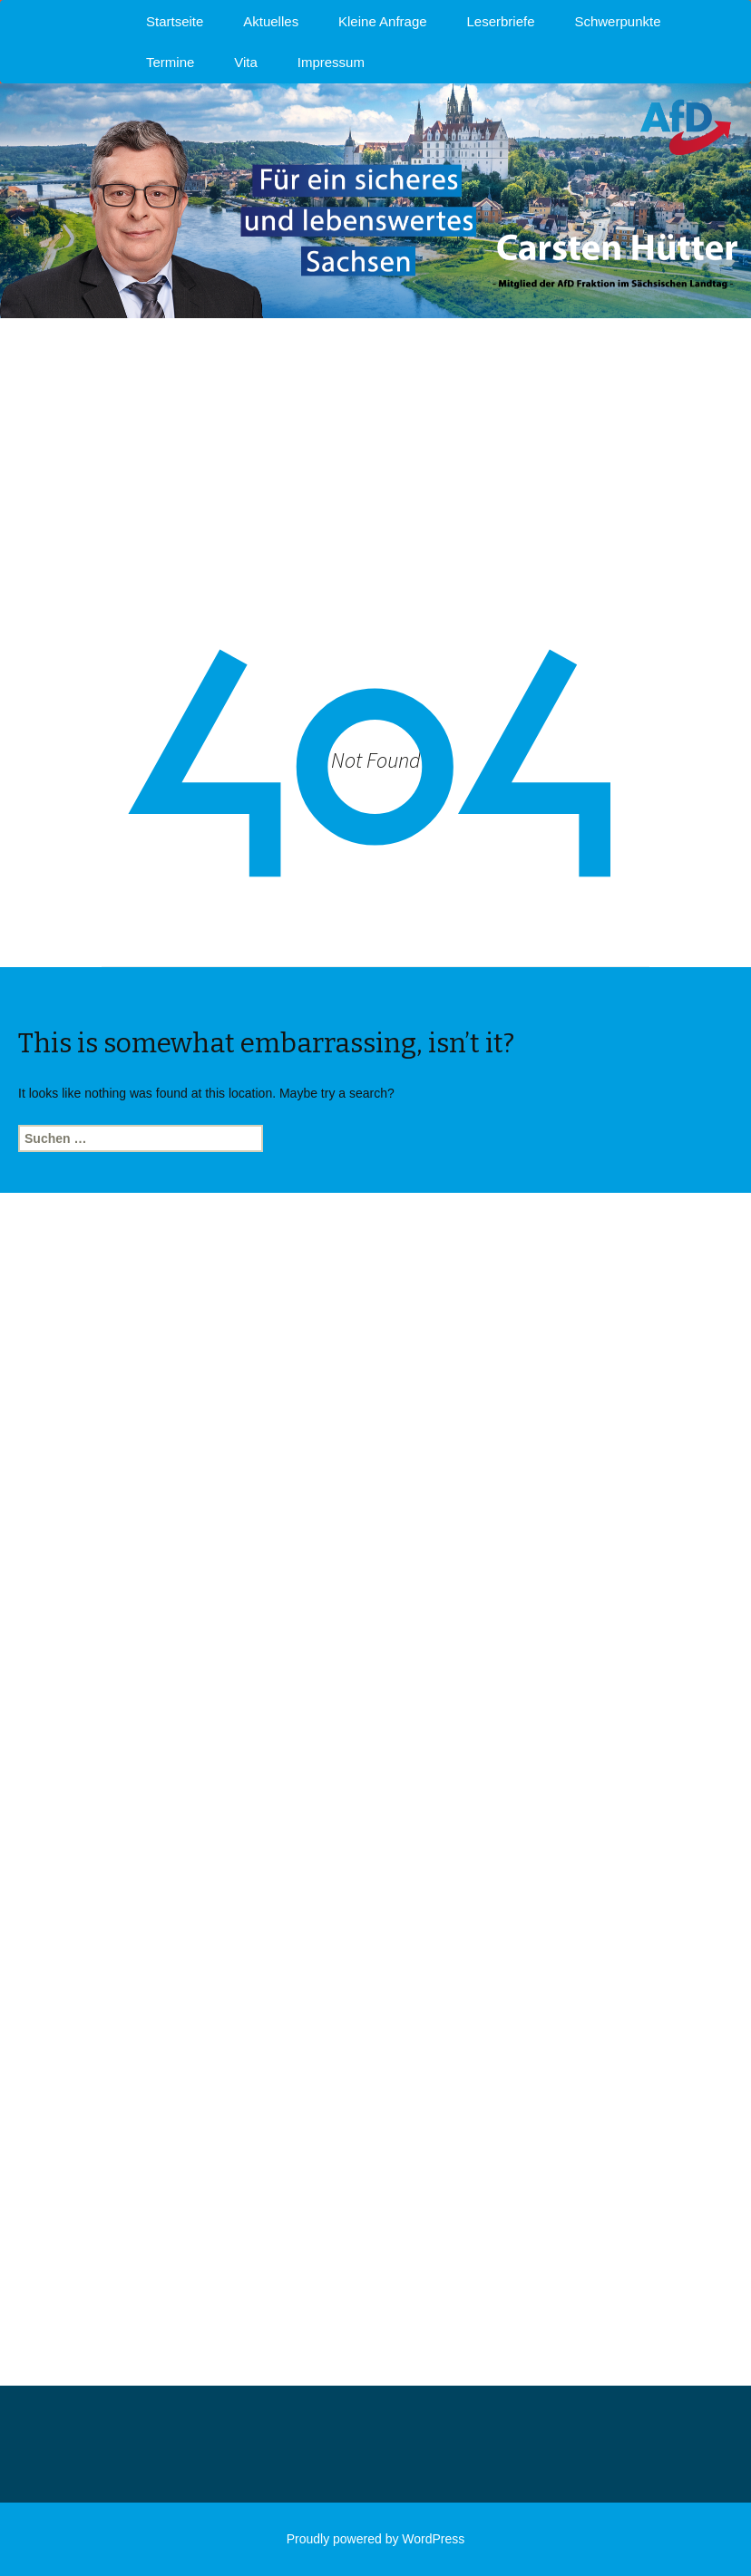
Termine (170, 62)
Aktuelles (270, 21)
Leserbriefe (501, 21)
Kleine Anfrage (382, 21)
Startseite (174, 21)
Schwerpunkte (617, 21)
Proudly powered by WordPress (376, 2539)
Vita (246, 62)
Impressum (331, 62)
